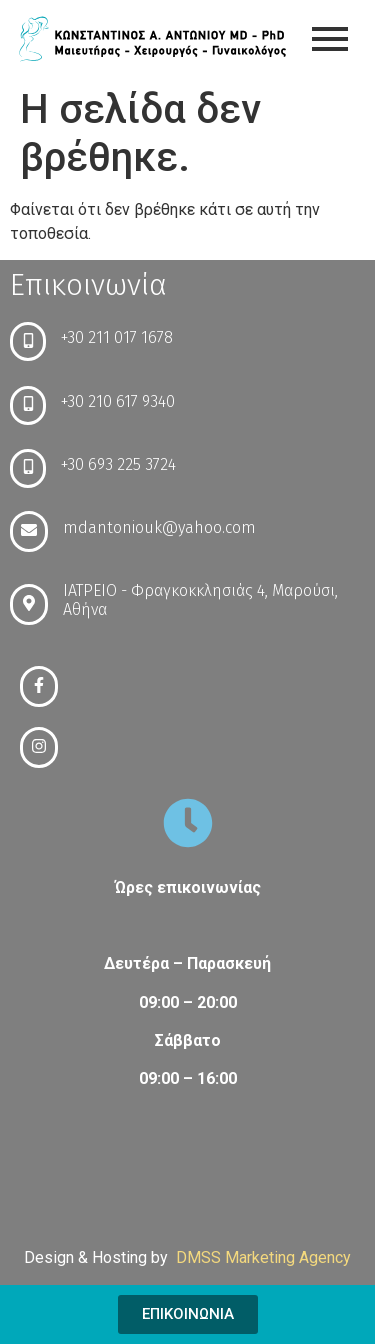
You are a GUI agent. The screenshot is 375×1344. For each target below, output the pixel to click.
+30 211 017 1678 (117, 337)
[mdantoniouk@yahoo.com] (29, 531)
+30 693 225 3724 (118, 464)
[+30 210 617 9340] (28, 405)
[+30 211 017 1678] (28, 341)
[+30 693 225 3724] (28, 468)
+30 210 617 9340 (118, 401)
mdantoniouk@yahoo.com (159, 527)
